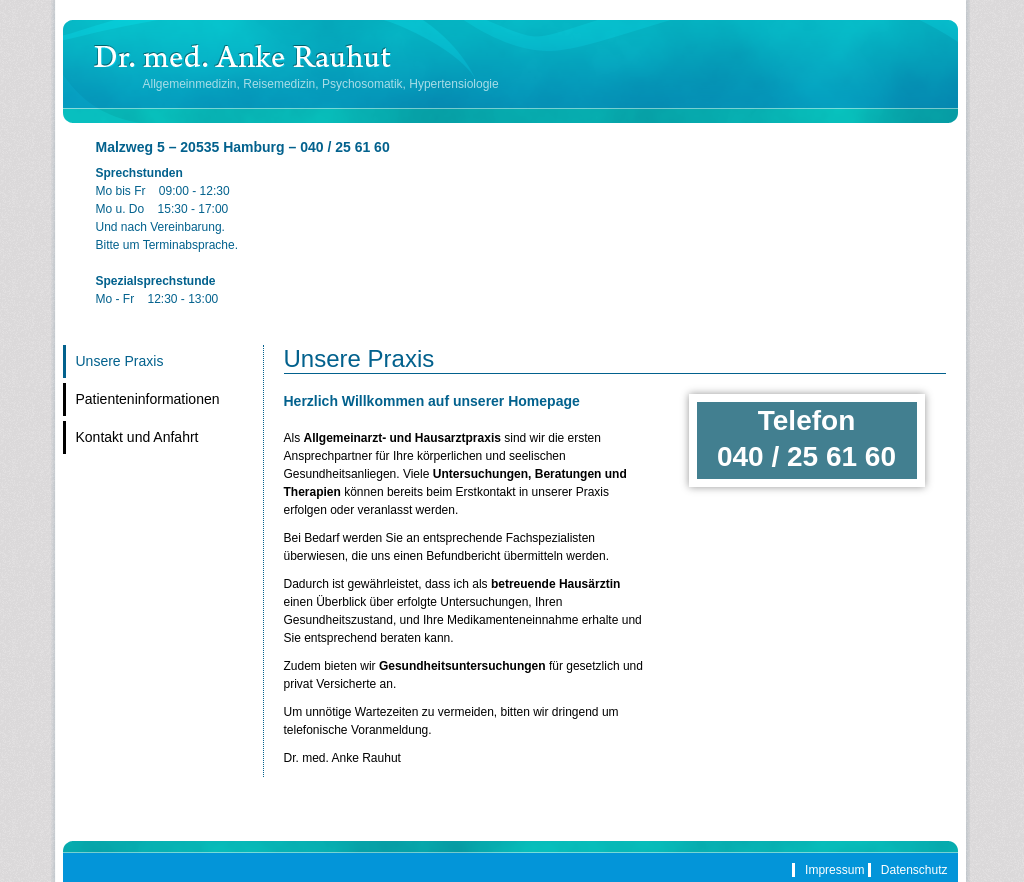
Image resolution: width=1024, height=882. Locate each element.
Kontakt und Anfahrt (137, 437)
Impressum (834, 870)
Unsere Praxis (120, 361)
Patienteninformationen (148, 399)
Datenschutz (914, 870)
